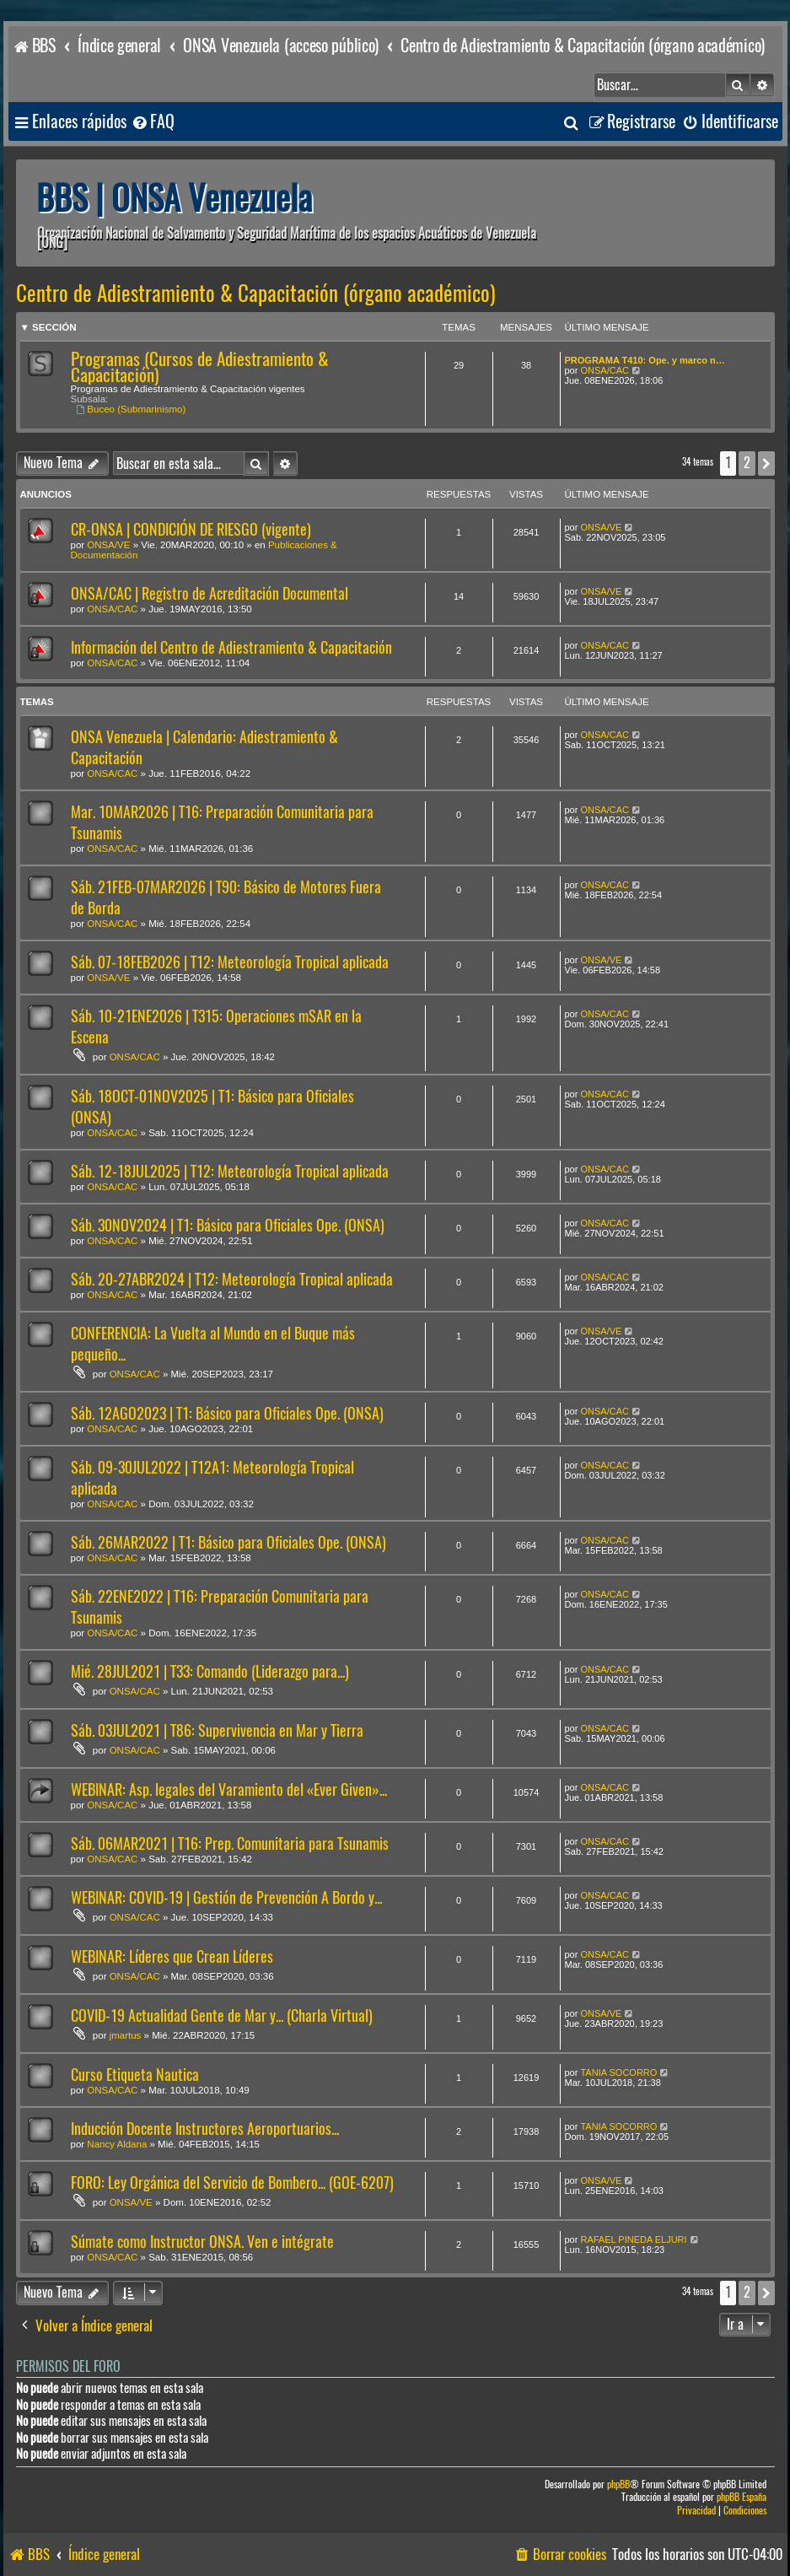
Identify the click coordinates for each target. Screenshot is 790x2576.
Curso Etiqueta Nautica (135, 2074)
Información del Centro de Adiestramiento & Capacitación (231, 647)
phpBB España (741, 2497)
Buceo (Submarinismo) (131, 409)
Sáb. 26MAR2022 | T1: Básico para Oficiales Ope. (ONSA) (228, 1542)
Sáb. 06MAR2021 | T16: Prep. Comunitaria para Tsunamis (230, 1843)
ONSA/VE (108, 545)
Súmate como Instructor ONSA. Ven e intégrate (202, 2241)
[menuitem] (153, 122)
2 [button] (747, 463)
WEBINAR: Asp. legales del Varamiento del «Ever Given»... (229, 1789)
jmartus (126, 2035)
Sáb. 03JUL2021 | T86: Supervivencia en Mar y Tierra (217, 1730)
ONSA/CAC (604, 370)
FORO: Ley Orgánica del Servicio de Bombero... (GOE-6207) (232, 2182)
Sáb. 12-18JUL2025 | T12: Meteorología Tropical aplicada (230, 1171)
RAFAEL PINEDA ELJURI (633, 2239)
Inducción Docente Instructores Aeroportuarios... (205, 2128)
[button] (766, 463)
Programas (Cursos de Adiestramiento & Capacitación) (200, 367)
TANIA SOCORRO (618, 2072)
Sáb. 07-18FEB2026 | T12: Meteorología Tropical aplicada (230, 962)
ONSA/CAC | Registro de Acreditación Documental (209, 593)
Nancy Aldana (117, 2144)
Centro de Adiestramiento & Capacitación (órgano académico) (256, 293)
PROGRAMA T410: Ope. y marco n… (645, 360)
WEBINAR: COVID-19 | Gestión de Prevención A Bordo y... (226, 1897)
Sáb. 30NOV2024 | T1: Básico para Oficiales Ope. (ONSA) (227, 1225)
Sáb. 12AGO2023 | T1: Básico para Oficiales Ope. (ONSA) (227, 1413)
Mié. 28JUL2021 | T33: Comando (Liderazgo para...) (210, 1671)
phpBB (618, 2484)
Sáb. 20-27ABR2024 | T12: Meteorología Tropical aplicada (232, 1279)
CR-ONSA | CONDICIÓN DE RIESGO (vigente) (191, 529)
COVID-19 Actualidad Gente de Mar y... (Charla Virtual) (222, 2015)
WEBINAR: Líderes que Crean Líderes (172, 1956)
